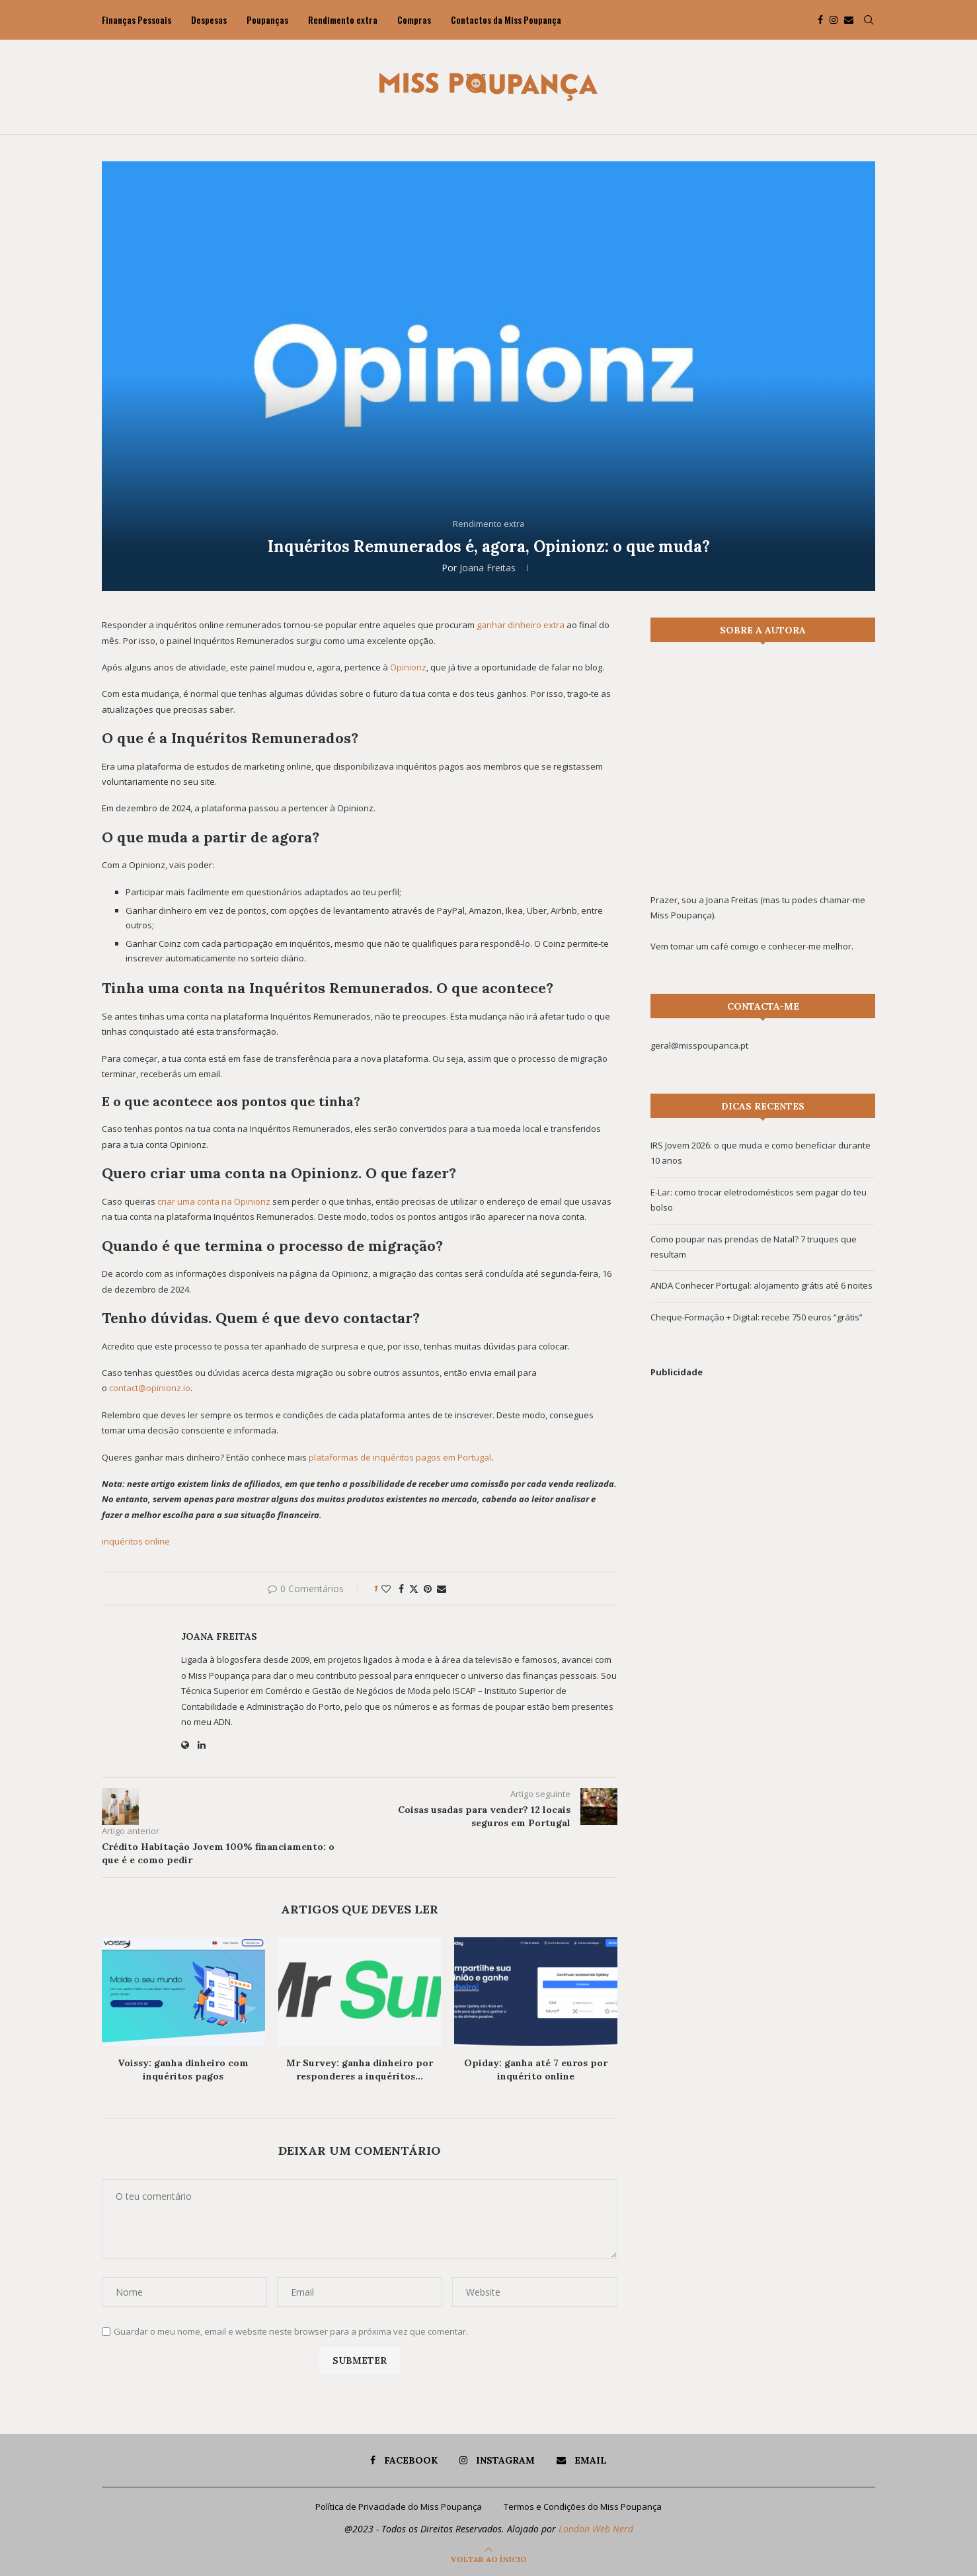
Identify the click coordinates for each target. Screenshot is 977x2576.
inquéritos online (136, 1541)
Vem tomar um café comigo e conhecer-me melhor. (751, 946)
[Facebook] (820, 20)
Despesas (209, 19)
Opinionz (408, 667)
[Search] (868, 20)
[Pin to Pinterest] (428, 1588)
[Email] (848, 20)
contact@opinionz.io (149, 1388)
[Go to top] (489, 2559)
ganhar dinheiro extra (521, 625)
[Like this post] (386, 1588)
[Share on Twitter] (413, 1588)
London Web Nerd (596, 2528)
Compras (414, 19)
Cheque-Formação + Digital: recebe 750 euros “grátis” (756, 1317)
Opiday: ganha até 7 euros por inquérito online (535, 2069)
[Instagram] (834, 20)
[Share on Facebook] (401, 1588)
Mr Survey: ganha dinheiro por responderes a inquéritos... (359, 2069)
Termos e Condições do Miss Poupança (583, 2507)
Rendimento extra (342, 19)
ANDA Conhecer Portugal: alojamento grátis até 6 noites (761, 1285)
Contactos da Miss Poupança (506, 19)
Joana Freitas (487, 567)
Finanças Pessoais (136, 19)
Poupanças (267, 19)
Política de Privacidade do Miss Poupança (398, 2507)
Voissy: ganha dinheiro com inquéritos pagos (183, 2069)
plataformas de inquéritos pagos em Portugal (400, 1457)
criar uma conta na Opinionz (213, 1201)
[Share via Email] (441, 1588)
